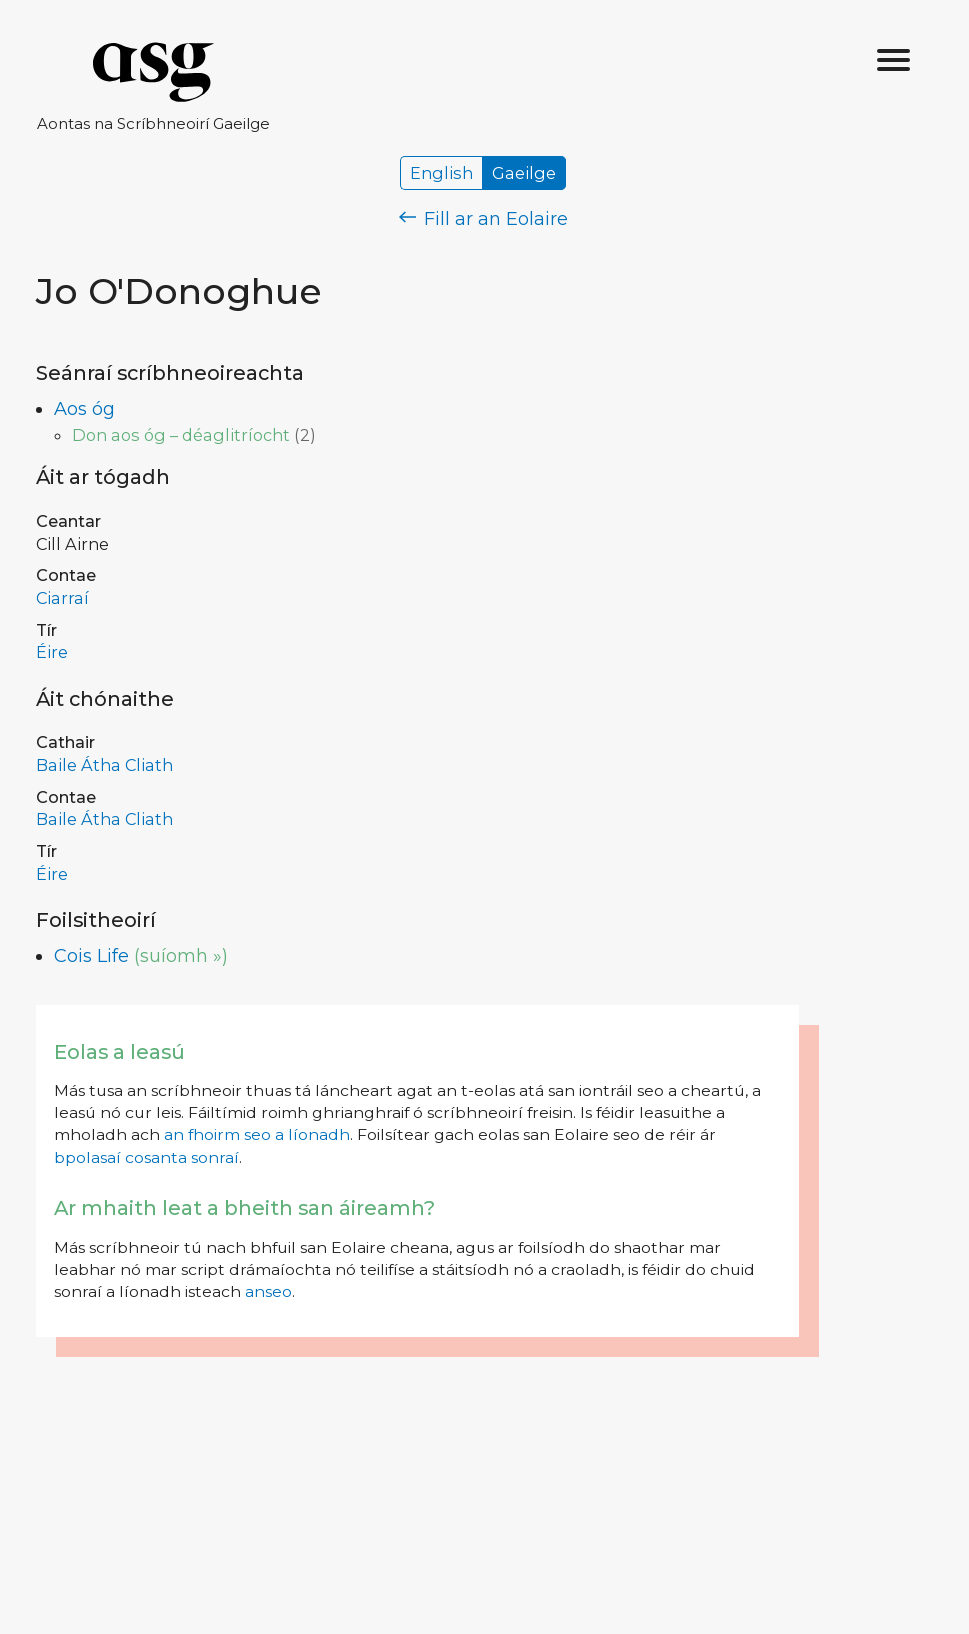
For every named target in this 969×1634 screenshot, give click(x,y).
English (441, 173)
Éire (52, 652)
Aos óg (84, 409)
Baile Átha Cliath (104, 765)
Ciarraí (62, 598)
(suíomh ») (181, 956)
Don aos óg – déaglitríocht (181, 435)
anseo (268, 1291)
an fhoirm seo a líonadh (257, 1134)
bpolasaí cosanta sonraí (146, 1157)
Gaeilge (524, 173)
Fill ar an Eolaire (483, 219)
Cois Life (91, 956)
